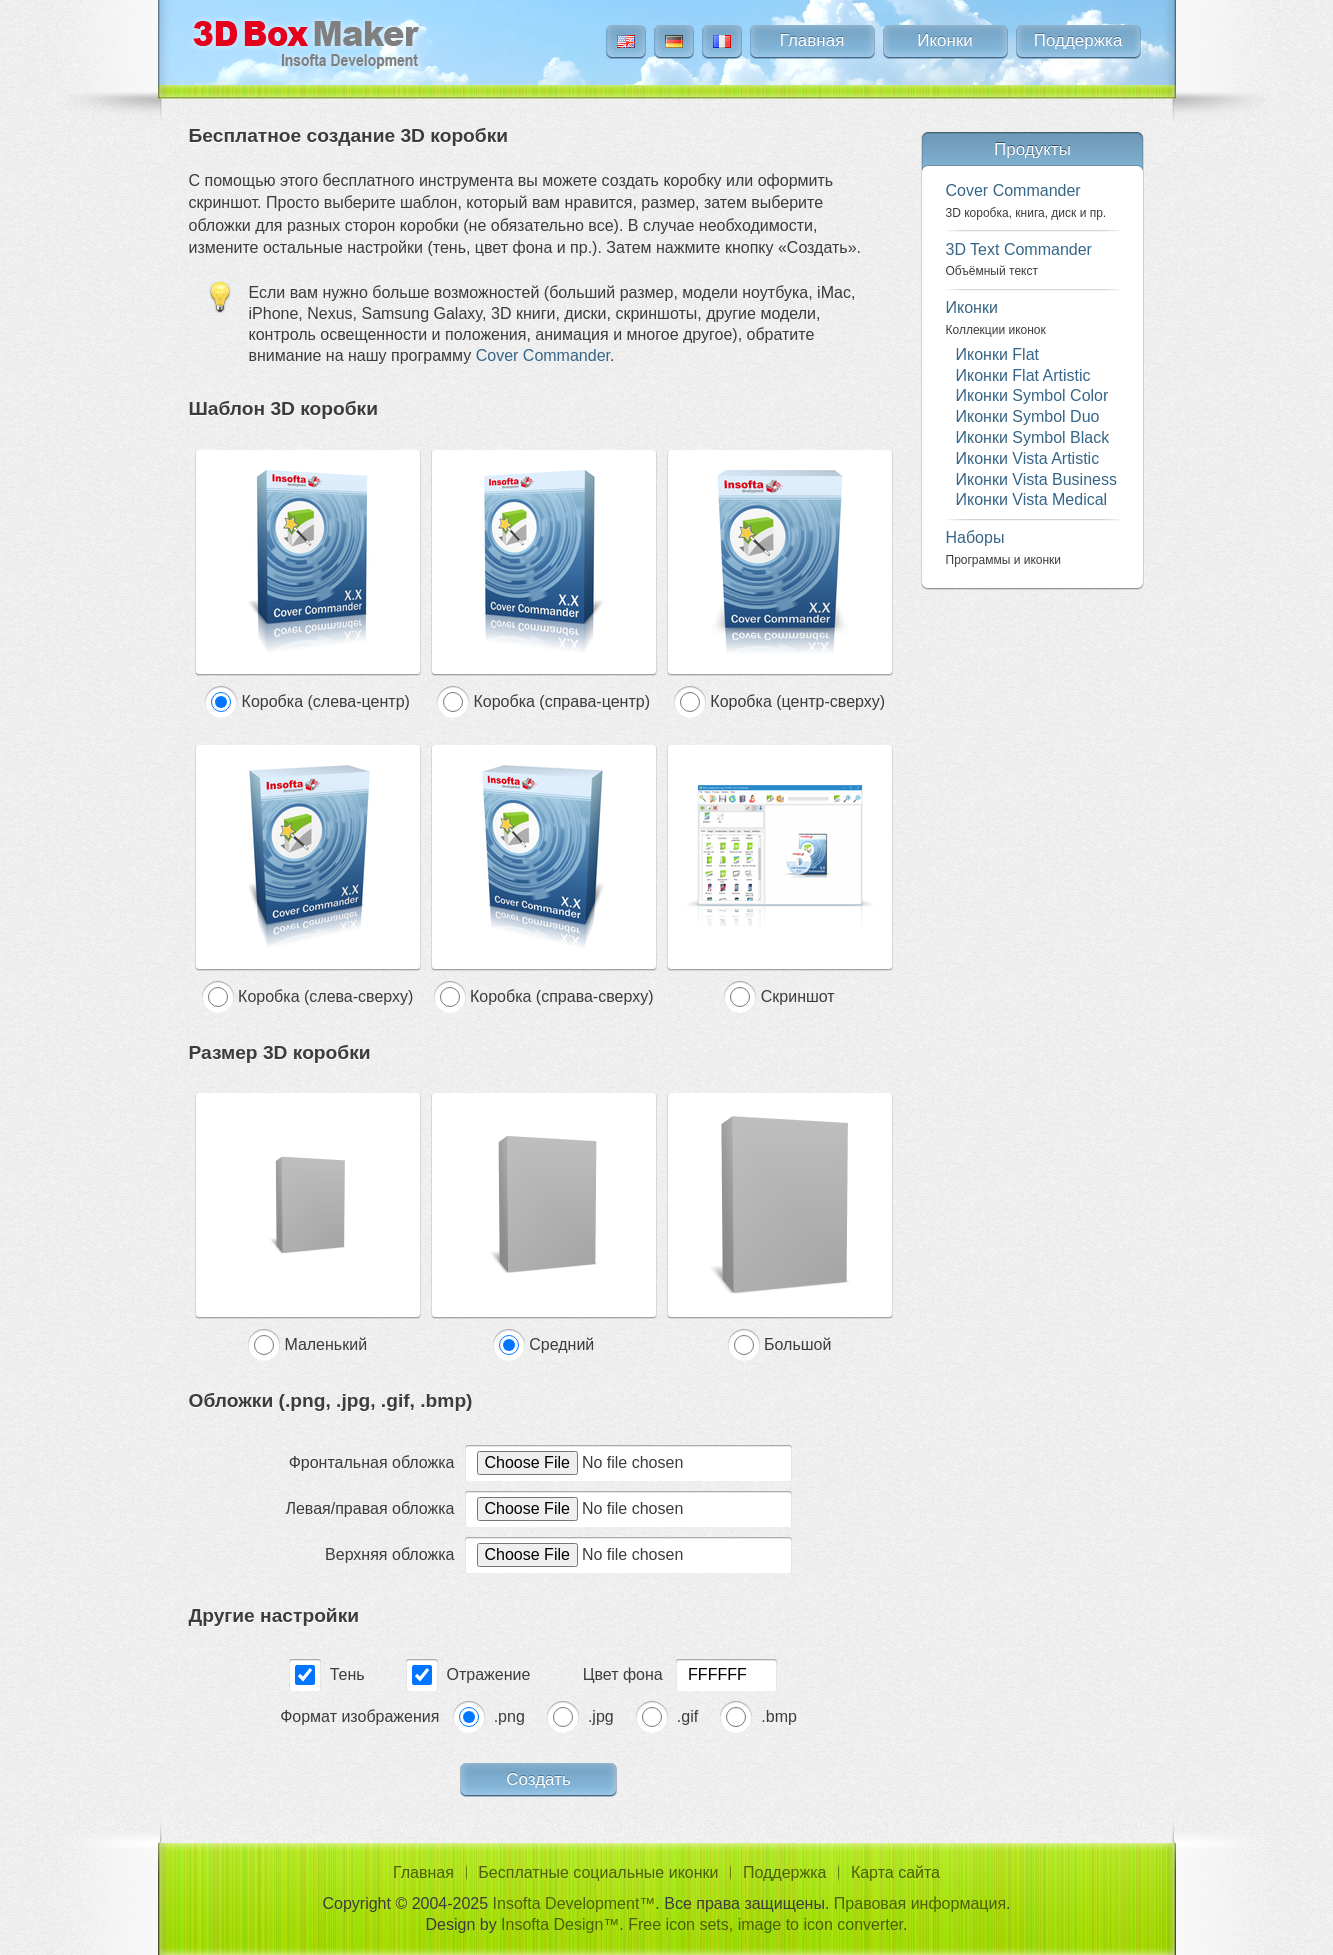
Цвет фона (623, 1674)
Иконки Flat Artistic (1023, 375)
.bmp (779, 1716)
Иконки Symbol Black (1033, 437)
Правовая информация (920, 1903)
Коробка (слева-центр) (326, 701)
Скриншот (798, 996)
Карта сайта (895, 1872)
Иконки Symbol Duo (1028, 416)
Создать (538, 1779)
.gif (687, 1716)
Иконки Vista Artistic (1028, 458)
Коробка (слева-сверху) (325, 996)
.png (509, 1716)
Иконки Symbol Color (1032, 395)
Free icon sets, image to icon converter (765, 1924)
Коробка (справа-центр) (561, 701)
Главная (812, 40)
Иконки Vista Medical (1032, 499)
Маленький (325, 1344)
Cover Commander (543, 355)
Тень (347, 1674)
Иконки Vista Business (1036, 479)
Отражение (489, 1674)
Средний (561, 1344)
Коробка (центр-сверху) (797, 701)
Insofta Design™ (560, 1924)
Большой (797, 1344)
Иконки (945, 40)
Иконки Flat (997, 354)
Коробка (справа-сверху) (561, 996)
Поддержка (1078, 40)
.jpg (601, 1716)
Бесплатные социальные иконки (598, 1872)
